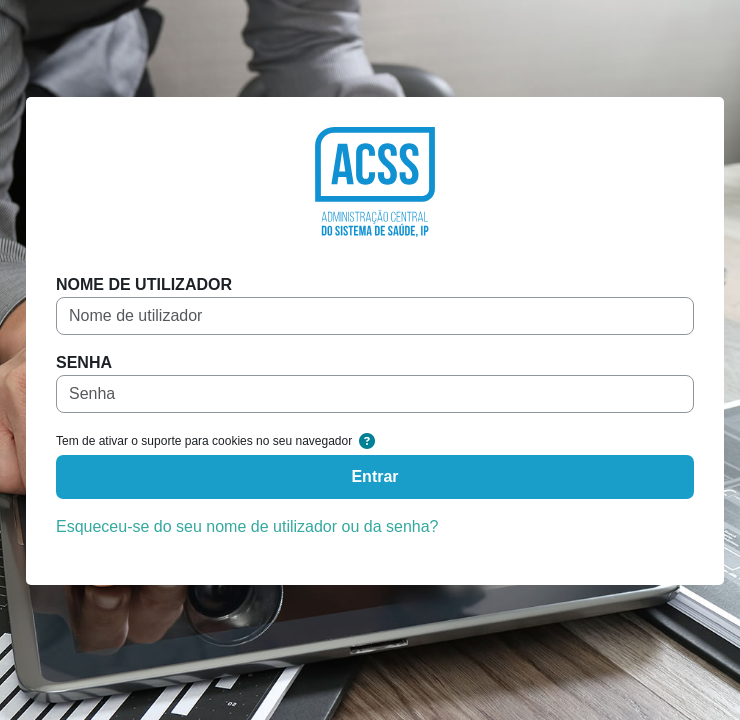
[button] (367, 442)
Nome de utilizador (144, 284)
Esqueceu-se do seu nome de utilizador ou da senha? (247, 526)
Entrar (374, 476)
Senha (84, 362)
